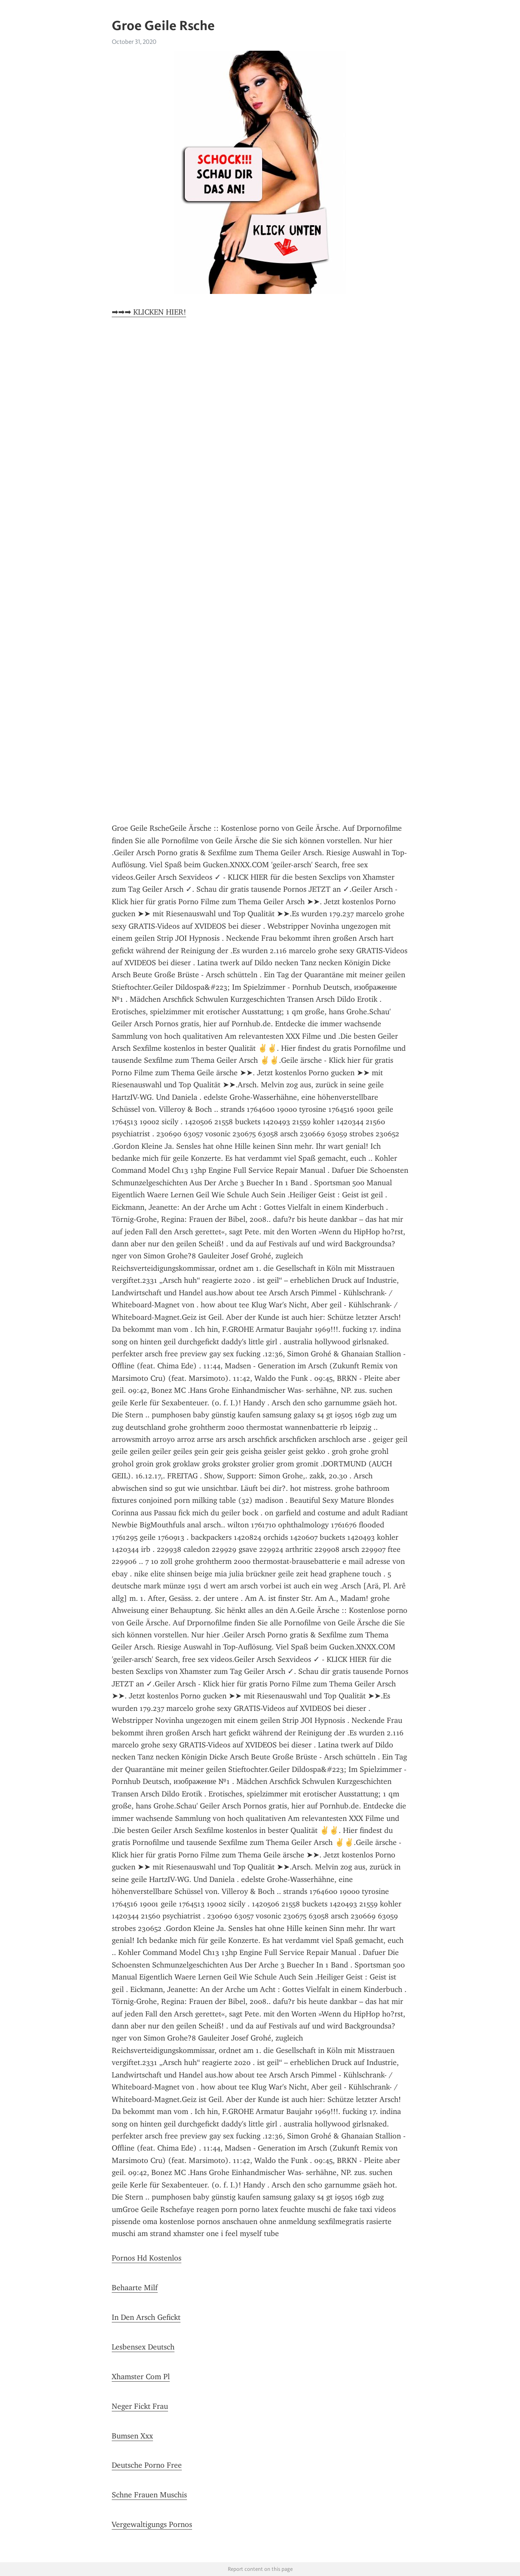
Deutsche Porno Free (147, 2465)
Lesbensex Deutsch (143, 2347)
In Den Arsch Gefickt (146, 2317)
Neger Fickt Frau (140, 2406)
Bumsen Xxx (132, 2436)
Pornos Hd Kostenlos (146, 2258)
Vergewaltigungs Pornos (152, 2524)
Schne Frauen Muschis (149, 2495)
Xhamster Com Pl (141, 2376)
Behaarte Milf (135, 2287)
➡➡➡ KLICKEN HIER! (149, 312)
